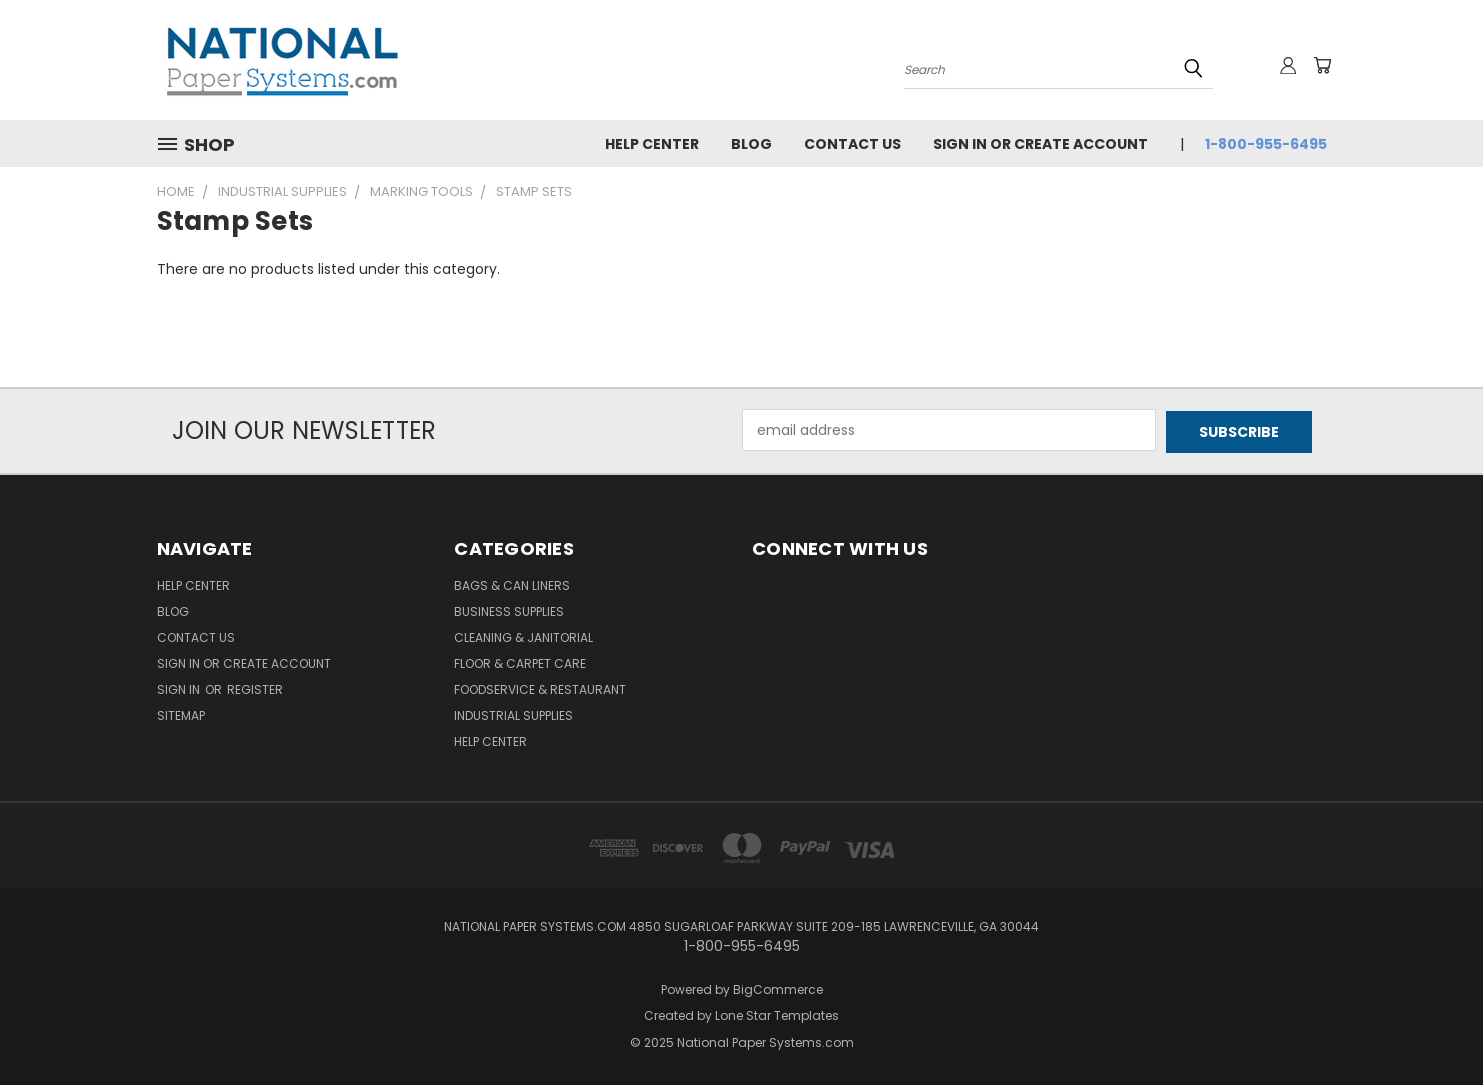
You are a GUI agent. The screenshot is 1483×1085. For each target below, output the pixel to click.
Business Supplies (509, 609)
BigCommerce (778, 987)
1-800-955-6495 (1266, 144)
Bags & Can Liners (512, 583)
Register (255, 687)
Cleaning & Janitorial (523, 635)
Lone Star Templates (777, 1014)
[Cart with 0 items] (1322, 65)
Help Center (652, 144)
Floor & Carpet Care (520, 661)
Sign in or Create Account (1040, 144)
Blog (751, 144)
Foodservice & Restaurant (540, 687)
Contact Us (852, 144)
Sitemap (181, 713)
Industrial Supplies (513, 713)
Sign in (180, 687)
